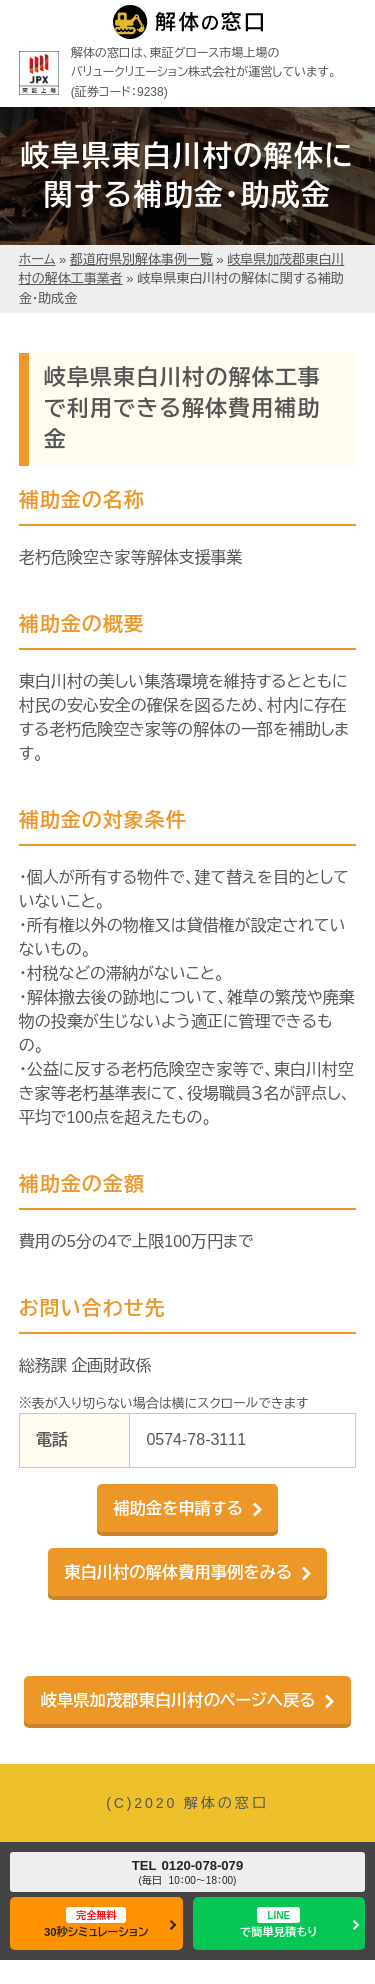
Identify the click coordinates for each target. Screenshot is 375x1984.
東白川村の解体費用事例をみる (178, 1572)
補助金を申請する (178, 1508)
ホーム (37, 259)
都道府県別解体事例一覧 (141, 259)
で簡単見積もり (278, 1922)
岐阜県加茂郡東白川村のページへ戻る (178, 1700)
